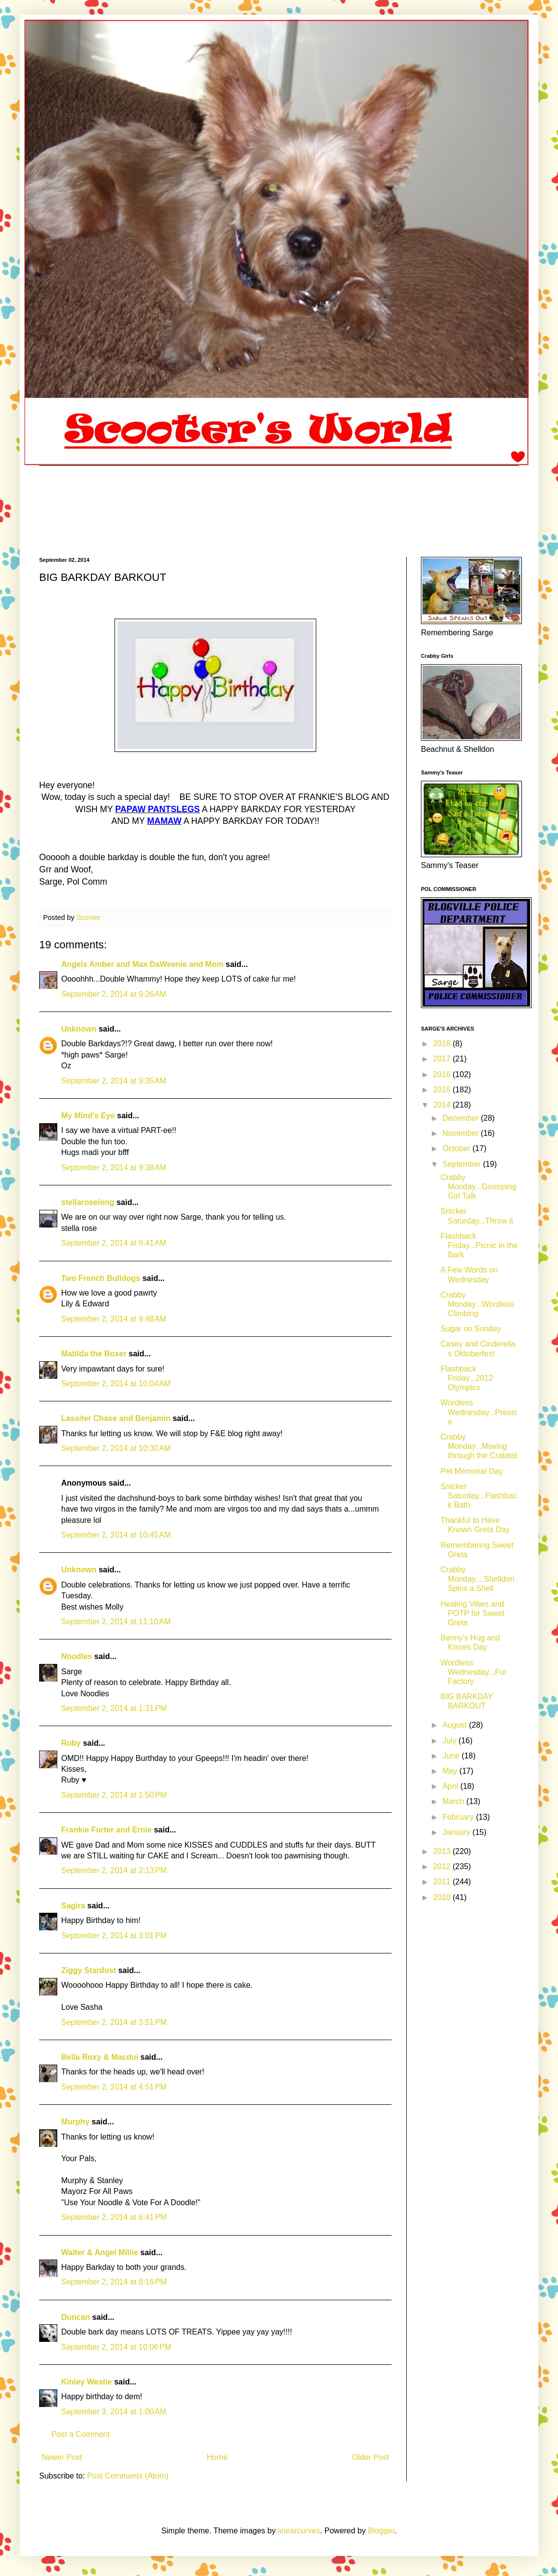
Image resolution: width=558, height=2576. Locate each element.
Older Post (370, 2457)
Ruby (71, 1743)
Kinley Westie (86, 2382)
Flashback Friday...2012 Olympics (467, 1378)
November (461, 1133)
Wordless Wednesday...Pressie (479, 1411)
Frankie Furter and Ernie (106, 1830)
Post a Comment (80, 2434)
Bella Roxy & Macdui (99, 2057)
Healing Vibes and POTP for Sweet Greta (472, 1613)
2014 (443, 1105)
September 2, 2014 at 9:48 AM (113, 1319)
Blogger (381, 2531)
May (451, 1771)
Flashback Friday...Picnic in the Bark (479, 1245)
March (454, 1801)
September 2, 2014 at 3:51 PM (114, 2022)
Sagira (73, 1906)
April (451, 1786)
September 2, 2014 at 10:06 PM (116, 2347)
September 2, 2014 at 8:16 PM (114, 2282)
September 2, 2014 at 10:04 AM (116, 1383)
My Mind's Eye (88, 1115)
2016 (443, 1074)
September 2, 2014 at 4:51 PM (114, 2087)
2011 (443, 1882)
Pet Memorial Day (472, 1471)
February (459, 1817)
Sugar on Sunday (471, 1328)
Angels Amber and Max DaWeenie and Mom (142, 964)
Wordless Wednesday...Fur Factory (474, 1672)
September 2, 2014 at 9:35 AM (113, 1081)
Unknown (78, 1029)
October (457, 1148)
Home (217, 2457)
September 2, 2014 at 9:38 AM (113, 1167)
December (461, 1118)
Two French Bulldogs (100, 1278)
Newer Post (62, 2457)
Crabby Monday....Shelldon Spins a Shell (477, 1578)
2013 (443, 1851)
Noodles (76, 1656)
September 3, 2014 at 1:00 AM (113, 2411)
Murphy (75, 2122)
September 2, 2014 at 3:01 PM (114, 1935)
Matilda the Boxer (93, 1353)
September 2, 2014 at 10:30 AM (116, 1448)
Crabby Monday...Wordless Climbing (477, 1304)
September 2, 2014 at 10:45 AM (116, 1535)
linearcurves (299, 2531)
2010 (443, 1897)
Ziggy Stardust (88, 1970)
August (455, 1725)
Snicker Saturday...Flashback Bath (479, 1495)
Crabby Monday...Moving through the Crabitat (479, 1446)
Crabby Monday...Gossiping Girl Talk (478, 1186)
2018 (443, 1043)
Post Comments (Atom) (127, 2476)
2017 (443, 1059)
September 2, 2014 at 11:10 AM (116, 1621)
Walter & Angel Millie (99, 2252)
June (452, 1756)
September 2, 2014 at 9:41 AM (113, 1243)
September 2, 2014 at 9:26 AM (113, 994)
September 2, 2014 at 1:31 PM (114, 1708)
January (457, 1832)
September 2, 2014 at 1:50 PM (114, 1795)
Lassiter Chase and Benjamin (115, 1418)
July (450, 1740)
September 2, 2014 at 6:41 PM (114, 2217)
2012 (443, 1866)
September (462, 1164)
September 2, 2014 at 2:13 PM (114, 1870)
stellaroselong (87, 1202)
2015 (443, 1089)
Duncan (76, 2317)
